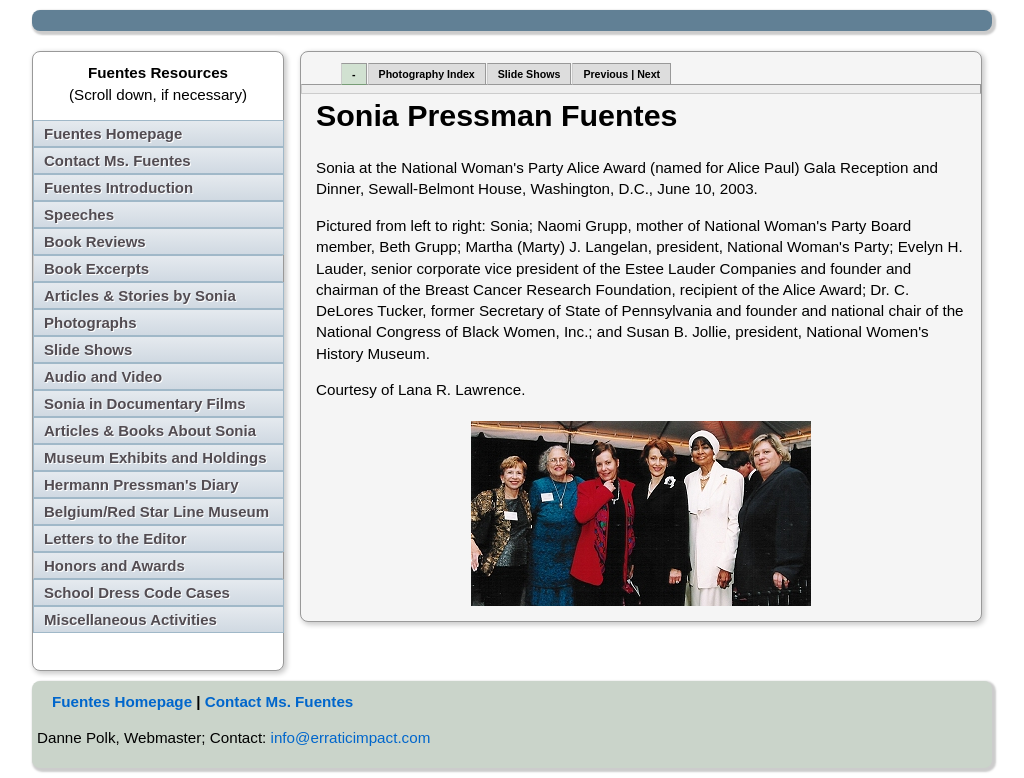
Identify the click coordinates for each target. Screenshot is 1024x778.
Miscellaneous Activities (130, 619)
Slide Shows (88, 349)
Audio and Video (103, 376)
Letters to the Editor (115, 538)
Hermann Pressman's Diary (141, 484)
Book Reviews (95, 241)
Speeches (79, 214)
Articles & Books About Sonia (150, 430)
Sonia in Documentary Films (145, 403)
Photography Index (427, 74)
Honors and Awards (114, 565)
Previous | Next (621, 74)
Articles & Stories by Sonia (140, 295)
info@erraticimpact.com (351, 737)
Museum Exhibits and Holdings (155, 457)
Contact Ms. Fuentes (117, 160)
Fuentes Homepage (113, 133)
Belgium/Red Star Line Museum (156, 511)
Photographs (90, 322)
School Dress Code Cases (137, 592)
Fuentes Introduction (118, 187)
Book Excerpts (96, 268)
